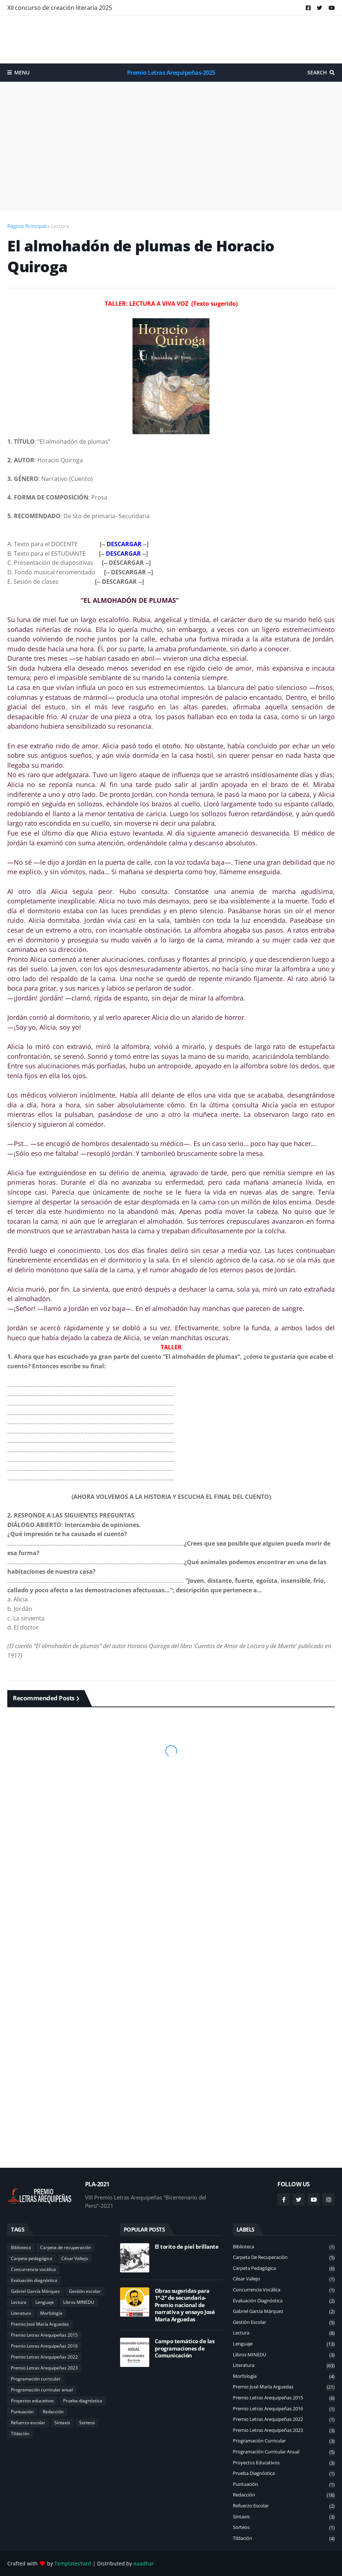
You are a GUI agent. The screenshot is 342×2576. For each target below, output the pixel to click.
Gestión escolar (85, 2291)
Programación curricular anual (42, 2390)
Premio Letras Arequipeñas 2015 (44, 2335)
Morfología (51, 2313)
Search (317, 72)
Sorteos (87, 2422)
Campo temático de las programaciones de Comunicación (185, 2348)
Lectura (60, 226)
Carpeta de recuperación (65, 2247)
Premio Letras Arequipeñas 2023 (44, 2368)
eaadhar (144, 2563)
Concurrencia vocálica (33, 2269)
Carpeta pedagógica (31, 2258)
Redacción (53, 2412)
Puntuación (22, 2412)
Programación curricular (36, 2379)
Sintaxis (62, 2422)
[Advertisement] (171, 39)
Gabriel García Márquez (35, 2291)
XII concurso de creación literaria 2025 (59, 8)
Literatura (21, 2313)
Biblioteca (21, 2247)
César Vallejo (74, 2258)
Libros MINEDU (78, 2302)
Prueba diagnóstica (82, 2401)
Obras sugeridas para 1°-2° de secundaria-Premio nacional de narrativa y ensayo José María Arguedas (185, 2305)
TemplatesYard (72, 2563)
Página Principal (27, 226)
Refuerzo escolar (28, 2422)
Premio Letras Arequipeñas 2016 (44, 2346)
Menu (22, 72)
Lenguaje (44, 2302)
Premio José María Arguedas (40, 2324)
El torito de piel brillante (187, 2246)
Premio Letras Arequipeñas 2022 (44, 2357)
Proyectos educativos (32, 2401)
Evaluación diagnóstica (34, 2280)
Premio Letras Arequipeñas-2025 (171, 73)
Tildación (20, 2433)
